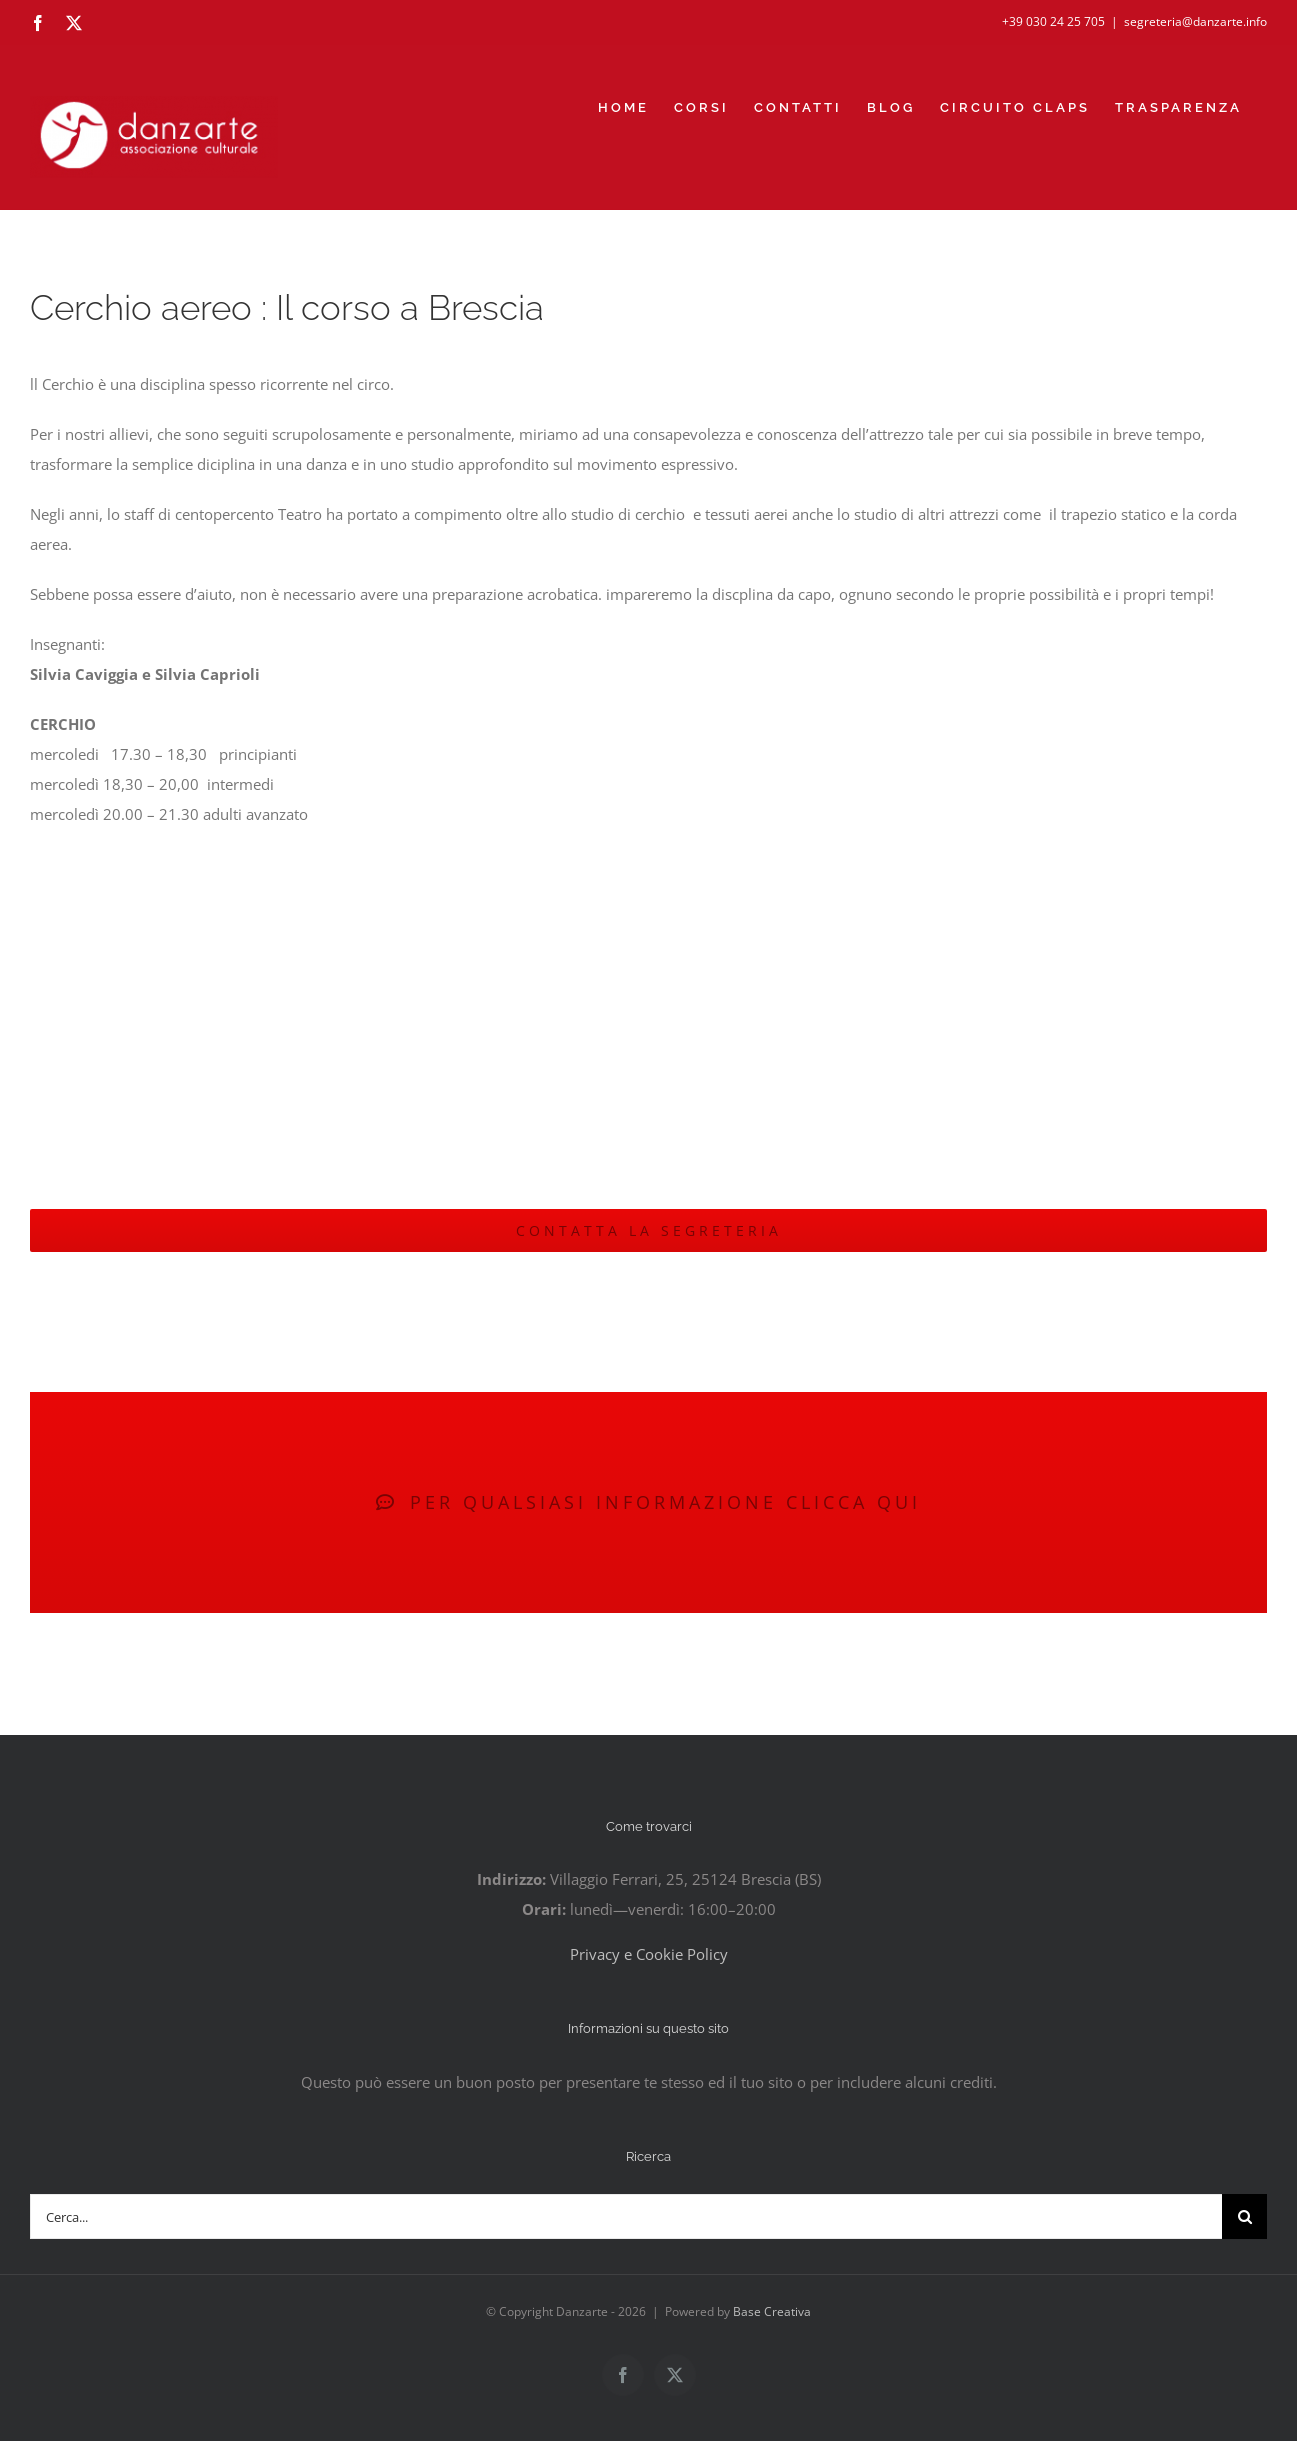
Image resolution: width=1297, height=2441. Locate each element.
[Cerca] (1244, 2216)
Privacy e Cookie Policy (649, 1954)
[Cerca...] (626, 2216)
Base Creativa (772, 2311)
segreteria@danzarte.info (1195, 21)
